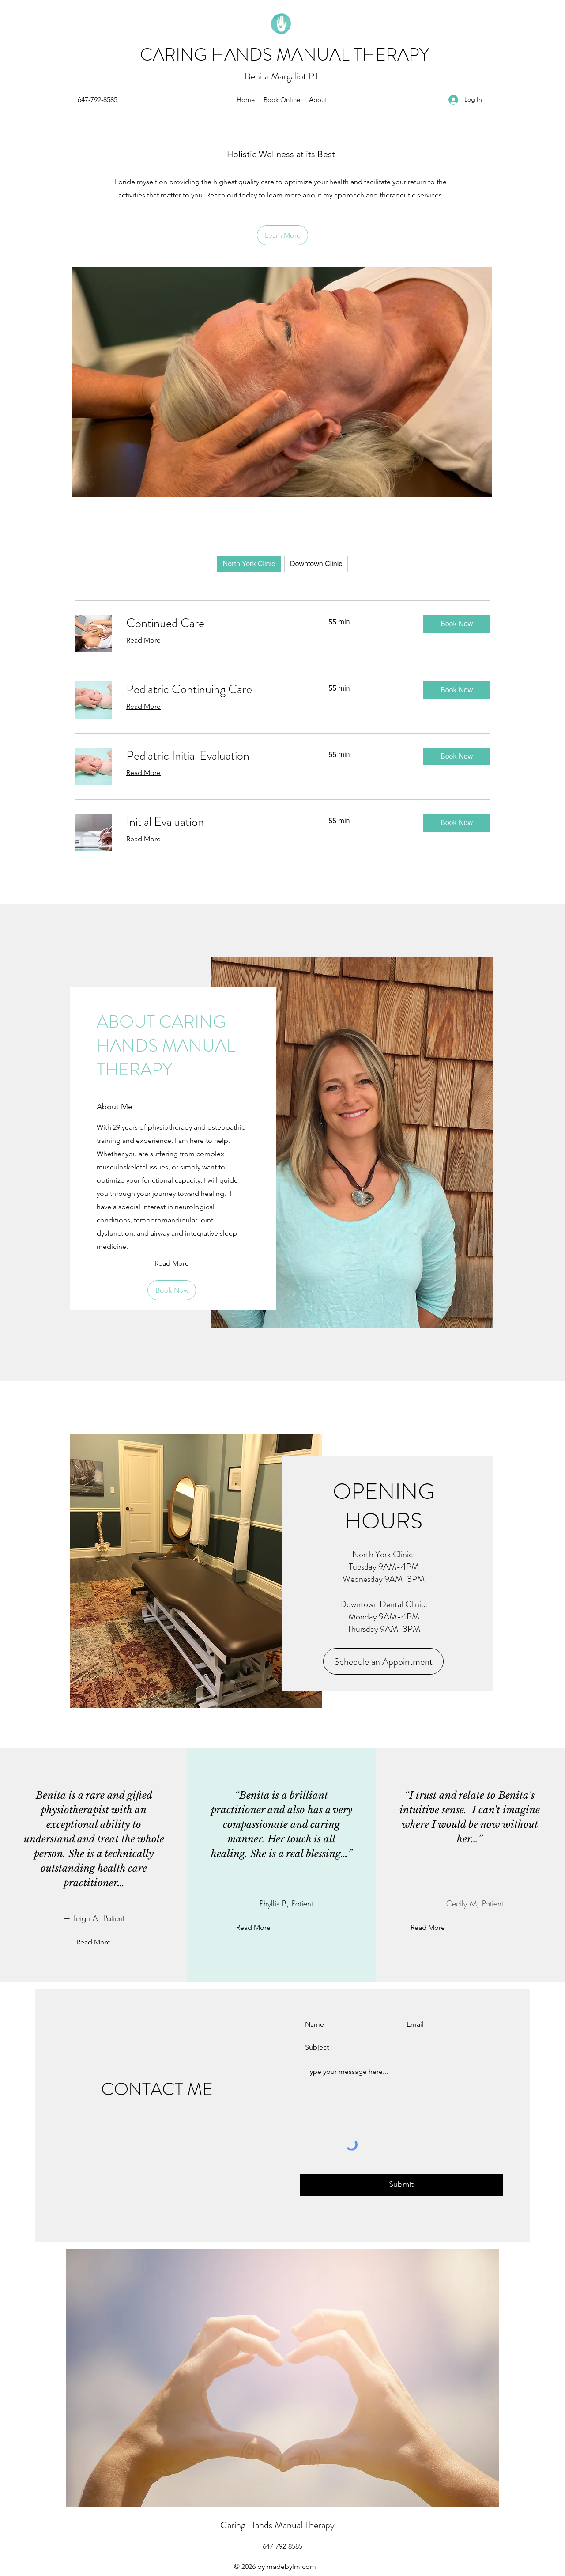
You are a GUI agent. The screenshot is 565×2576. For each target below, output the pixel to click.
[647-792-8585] (97, 100)
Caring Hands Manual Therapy (277, 2525)
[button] (456, 624)
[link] (216, 623)
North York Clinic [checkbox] (249, 563)
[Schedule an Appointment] (383, 1661)
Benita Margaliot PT (282, 76)
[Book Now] (171, 1290)
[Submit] (401, 2185)
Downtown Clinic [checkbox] (316, 563)
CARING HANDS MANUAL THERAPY (284, 54)
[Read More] (171, 1263)
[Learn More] (282, 235)
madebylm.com (291, 2566)
